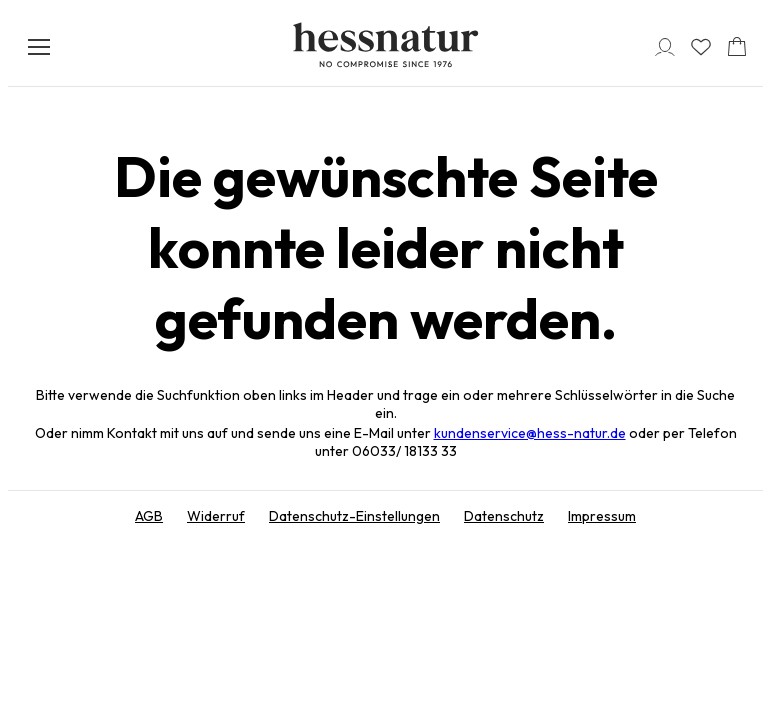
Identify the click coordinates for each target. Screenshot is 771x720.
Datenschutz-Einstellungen (354, 516)
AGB (149, 516)
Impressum (602, 516)
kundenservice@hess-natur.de (530, 433)
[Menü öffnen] (39, 47)
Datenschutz (504, 516)
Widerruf (216, 516)
